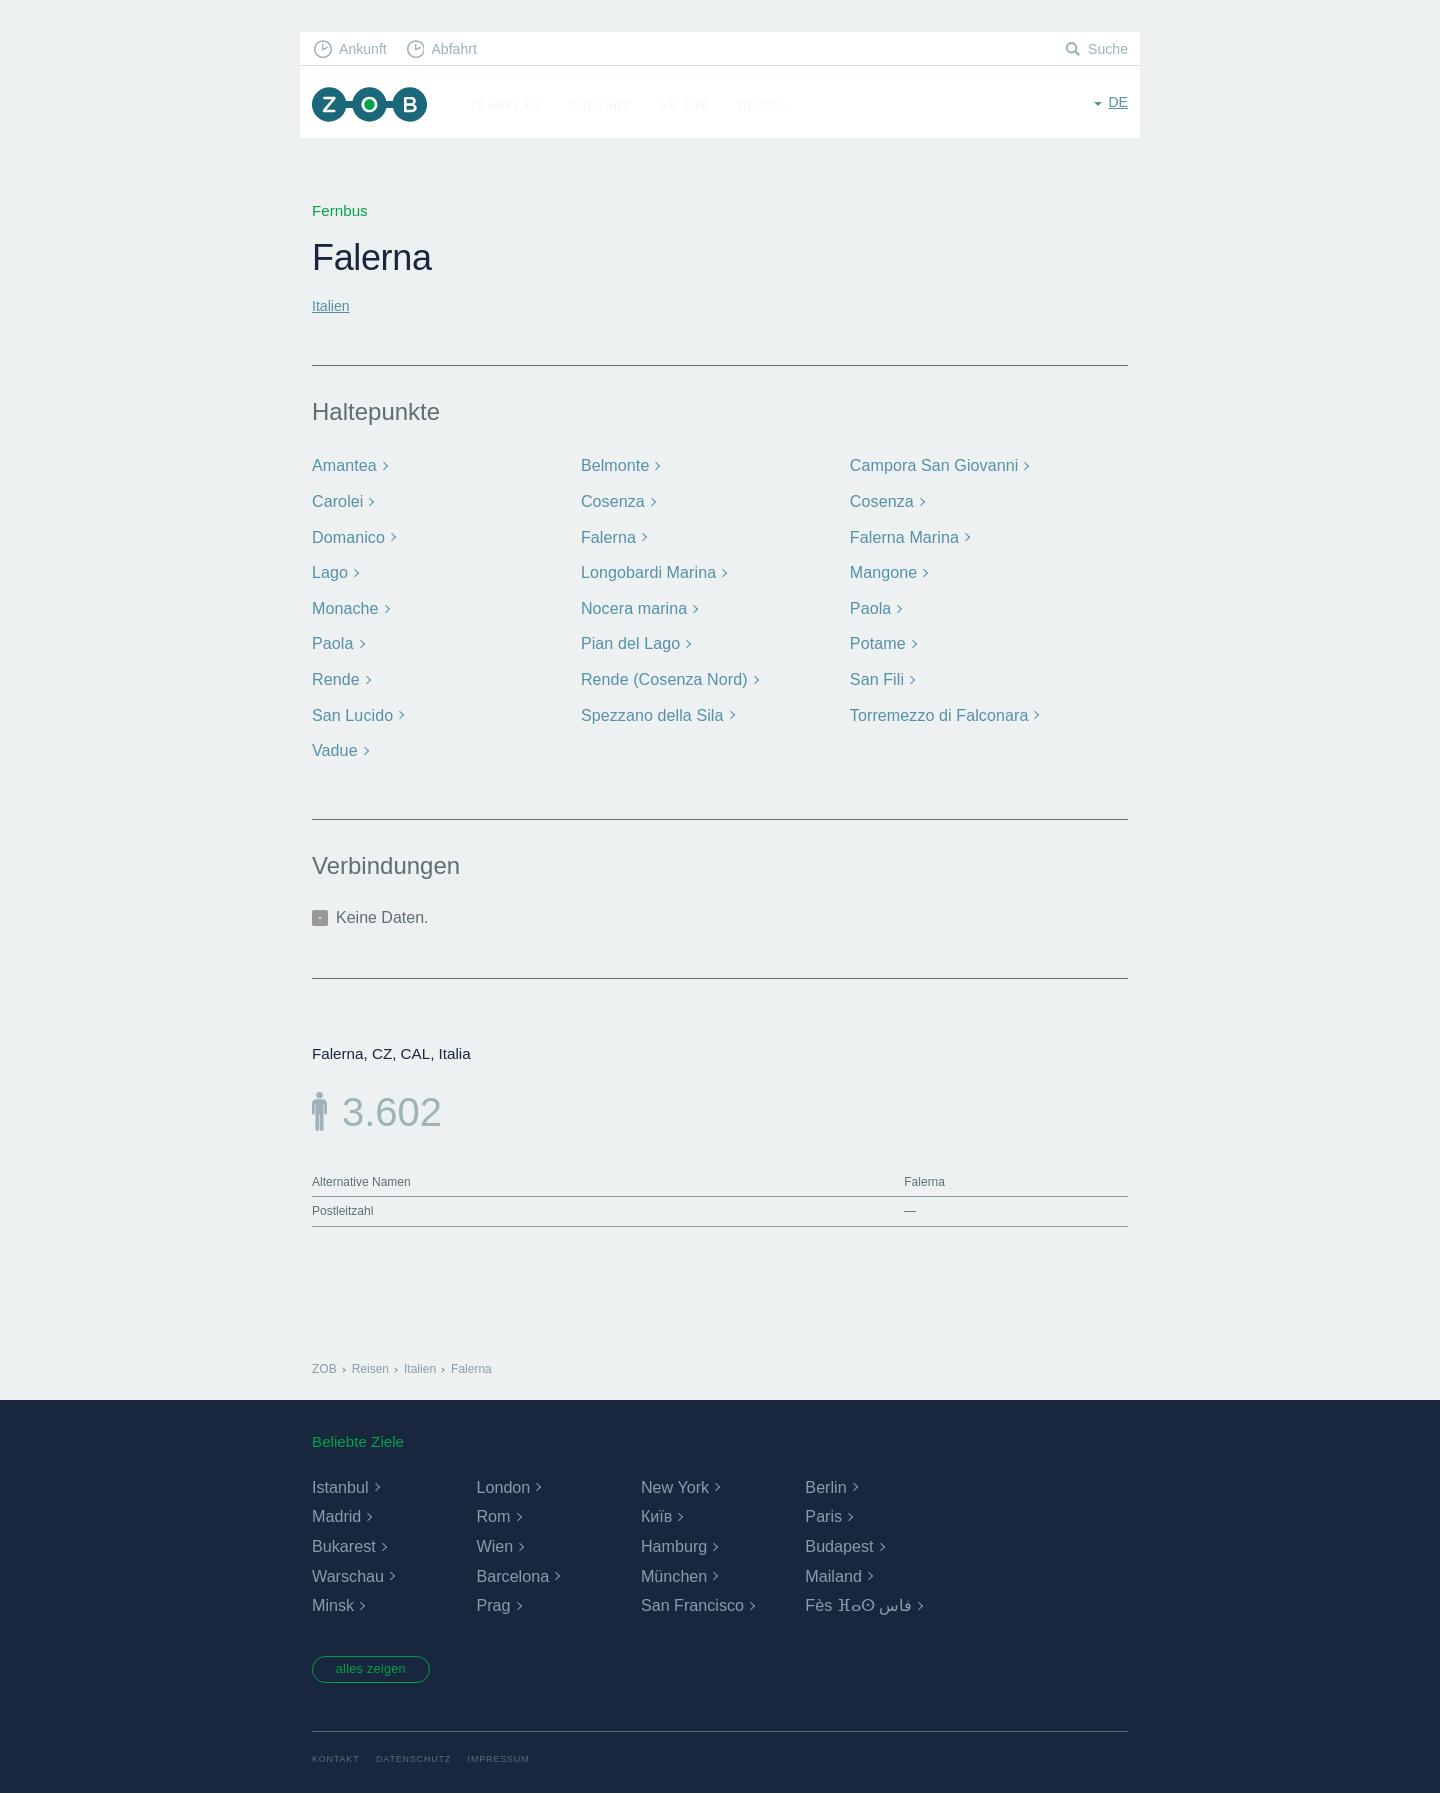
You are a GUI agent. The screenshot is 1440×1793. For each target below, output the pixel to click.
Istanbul (340, 1475)
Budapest (839, 1535)
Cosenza (611, 498)
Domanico (347, 533)
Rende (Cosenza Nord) (660, 670)
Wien (494, 1535)
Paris (823, 1505)
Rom (493, 1505)
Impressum (511, 1750)
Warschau (347, 1564)
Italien (332, 305)
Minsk (333, 1594)
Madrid (336, 1505)
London (502, 1475)
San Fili (876, 670)
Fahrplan (515, 106)
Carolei (336, 498)
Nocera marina (632, 601)
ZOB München (374, 106)
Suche (1106, 50)
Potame (876, 636)
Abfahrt (463, 50)
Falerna (607, 533)
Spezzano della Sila (649, 705)
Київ (656, 1505)
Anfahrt (608, 106)
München (674, 1564)
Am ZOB (693, 106)
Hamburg (674, 1535)
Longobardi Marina (645, 567)
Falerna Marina (902, 533)
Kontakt (337, 1750)
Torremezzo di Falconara (935, 705)
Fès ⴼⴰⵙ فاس (858, 1594)
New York (675, 1475)
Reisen (771, 106)
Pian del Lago (628, 636)
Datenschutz (420, 1750)
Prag (493, 1594)
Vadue (334, 739)
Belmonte (613, 464)
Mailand (833, 1564)
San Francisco (692, 1594)
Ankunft (367, 50)
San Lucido (351, 705)
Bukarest (343, 1535)
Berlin (825, 1475)
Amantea (343, 464)
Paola (870, 601)
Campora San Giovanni (930, 464)
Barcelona (512, 1564)
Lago (329, 567)
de (1117, 104)
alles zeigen (379, 1659)
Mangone (882, 567)
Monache (344, 601)
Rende (335, 670)
